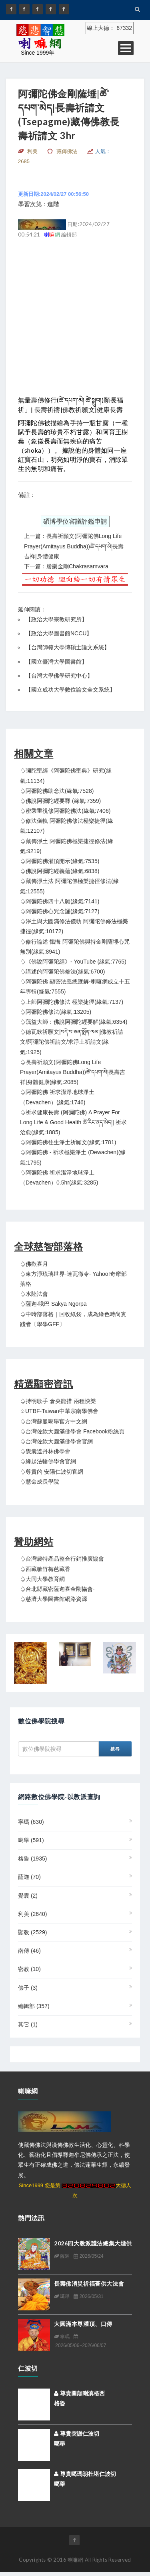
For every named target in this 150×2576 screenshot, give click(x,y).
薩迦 (29, 1877)
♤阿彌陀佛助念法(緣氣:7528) (57, 791)
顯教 (32, 1932)
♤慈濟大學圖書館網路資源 (53, 1599)
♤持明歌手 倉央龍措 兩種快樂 (58, 1401)
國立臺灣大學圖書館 (56, 661)
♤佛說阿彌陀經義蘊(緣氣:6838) (59, 871)
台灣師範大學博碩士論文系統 (67, 647)
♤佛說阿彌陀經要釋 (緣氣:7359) (60, 801)
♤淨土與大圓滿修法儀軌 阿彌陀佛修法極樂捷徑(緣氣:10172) (74, 926)
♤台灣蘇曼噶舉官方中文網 (53, 1421)
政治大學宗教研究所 (56, 619)
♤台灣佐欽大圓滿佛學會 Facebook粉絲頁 (72, 1431)
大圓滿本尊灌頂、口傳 (83, 2323)
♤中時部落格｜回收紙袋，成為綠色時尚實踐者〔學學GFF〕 (73, 1319)
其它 (28, 2024)
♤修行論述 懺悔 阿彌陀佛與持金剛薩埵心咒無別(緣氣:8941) (75, 946)
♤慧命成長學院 (39, 1481)
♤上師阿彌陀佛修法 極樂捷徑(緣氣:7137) (71, 1002)
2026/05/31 (88, 2296)
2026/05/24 (88, 2256)
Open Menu (126, 48)
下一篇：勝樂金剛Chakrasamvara (66, 566)
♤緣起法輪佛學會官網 (48, 1461)
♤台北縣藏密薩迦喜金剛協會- (57, 1589)
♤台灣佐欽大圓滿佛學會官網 (56, 1441)
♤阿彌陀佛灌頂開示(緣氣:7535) (59, 861)
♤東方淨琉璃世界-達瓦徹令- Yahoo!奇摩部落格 (73, 1279)
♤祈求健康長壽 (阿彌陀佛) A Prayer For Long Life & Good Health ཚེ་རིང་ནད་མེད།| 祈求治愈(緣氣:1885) (73, 1122)
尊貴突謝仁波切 (76, 2433)
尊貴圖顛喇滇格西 (79, 2393)
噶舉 (31, 1840)
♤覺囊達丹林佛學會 (45, 1451)
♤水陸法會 (34, 1294)
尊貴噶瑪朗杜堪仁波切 (85, 2474)
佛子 (28, 1988)
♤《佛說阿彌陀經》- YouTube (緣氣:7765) (73, 961)
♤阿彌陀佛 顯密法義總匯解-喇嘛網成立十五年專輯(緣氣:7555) (75, 986)
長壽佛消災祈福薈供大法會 (89, 2283)
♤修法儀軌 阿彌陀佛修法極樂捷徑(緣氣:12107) (66, 826)
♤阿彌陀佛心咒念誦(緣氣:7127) (59, 911)
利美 (32, 1914)
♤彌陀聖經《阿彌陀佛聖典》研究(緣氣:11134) (66, 775)
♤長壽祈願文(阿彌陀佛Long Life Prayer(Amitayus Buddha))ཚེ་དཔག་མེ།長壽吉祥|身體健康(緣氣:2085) (72, 1072)
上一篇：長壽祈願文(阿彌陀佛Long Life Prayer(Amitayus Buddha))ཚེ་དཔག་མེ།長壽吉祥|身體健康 (74, 546)
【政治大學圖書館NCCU (56, 633)
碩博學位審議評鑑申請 (75, 521)
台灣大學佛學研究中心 (59, 675)
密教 (29, 1969)
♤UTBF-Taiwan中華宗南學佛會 (59, 1411)
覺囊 (28, 1895)
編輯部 (34, 2006)
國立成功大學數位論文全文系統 (70, 689)
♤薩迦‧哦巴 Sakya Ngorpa (53, 1304)
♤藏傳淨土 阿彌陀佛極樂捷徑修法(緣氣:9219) (66, 846)
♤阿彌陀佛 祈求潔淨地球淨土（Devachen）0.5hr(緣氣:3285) (59, 1177)
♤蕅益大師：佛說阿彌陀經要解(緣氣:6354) (73, 1022)
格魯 (32, 1858)
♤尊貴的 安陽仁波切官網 (51, 1471)
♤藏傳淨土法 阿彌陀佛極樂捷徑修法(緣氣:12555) (69, 886)
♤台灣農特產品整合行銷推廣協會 (62, 1558)
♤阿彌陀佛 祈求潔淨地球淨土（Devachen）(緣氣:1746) (57, 1097)
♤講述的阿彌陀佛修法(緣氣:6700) (62, 971)
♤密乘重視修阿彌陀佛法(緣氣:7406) (65, 811)
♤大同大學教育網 (42, 1579)
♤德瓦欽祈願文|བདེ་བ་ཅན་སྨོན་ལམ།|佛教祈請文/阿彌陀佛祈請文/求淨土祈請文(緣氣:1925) (71, 1042)
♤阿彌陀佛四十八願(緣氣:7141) (59, 901)
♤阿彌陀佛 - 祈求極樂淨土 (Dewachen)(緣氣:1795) (73, 1157)
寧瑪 (31, 1822)
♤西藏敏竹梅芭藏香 (45, 1569)
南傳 (29, 1950)
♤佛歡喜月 (34, 1264)
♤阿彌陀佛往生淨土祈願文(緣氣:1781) (68, 1142)
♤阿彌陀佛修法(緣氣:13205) (55, 1012)
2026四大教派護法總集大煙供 (93, 2243)
